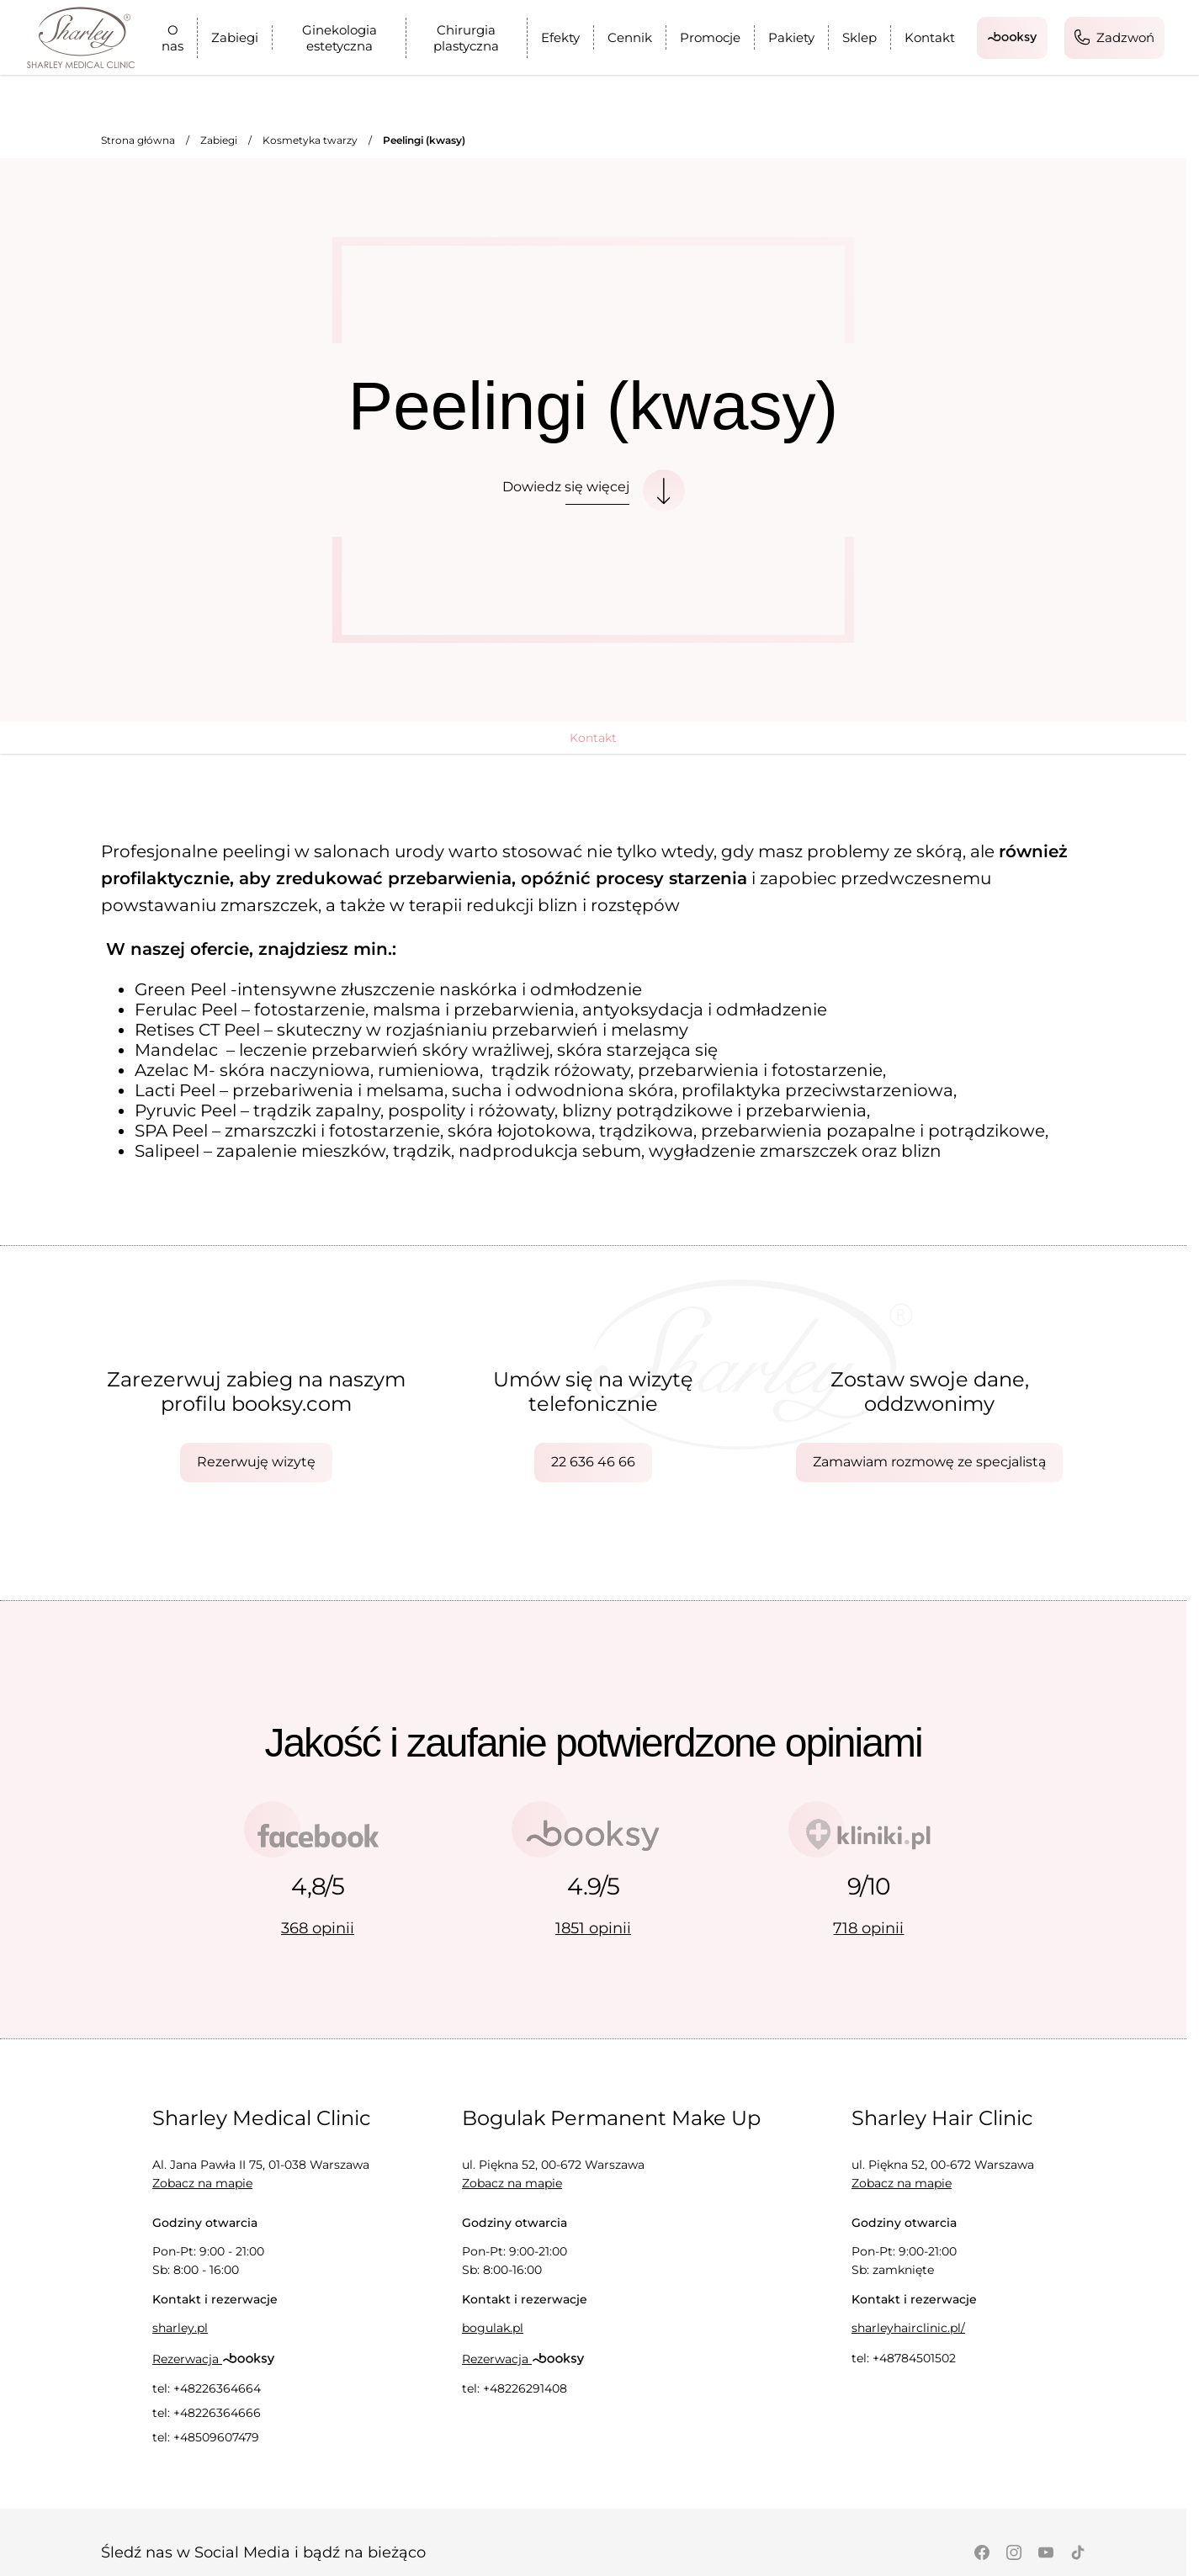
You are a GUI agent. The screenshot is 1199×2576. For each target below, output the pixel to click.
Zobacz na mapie (202, 2183)
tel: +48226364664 (206, 2388)
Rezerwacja (213, 2359)
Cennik (629, 37)
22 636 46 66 (593, 1462)
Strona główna (138, 140)
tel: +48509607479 (205, 2437)
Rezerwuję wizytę (256, 1462)
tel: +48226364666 (206, 2412)
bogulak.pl (492, 2327)
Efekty (560, 37)
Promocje (710, 37)
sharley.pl (180, 2327)
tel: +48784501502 (904, 2358)
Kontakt (930, 37)
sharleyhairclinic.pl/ (908, 2327)
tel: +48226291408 (514, 2388)
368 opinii (317, 1928)
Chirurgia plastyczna (466, 38)
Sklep (859, 37)
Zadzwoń (1114, 37)
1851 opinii (593, 1928)
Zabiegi (234, 37)
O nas (172, 38)
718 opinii (868, 1928)
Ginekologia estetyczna (339, 38)
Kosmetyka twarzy (310, 140)
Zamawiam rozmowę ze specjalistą (929, 1462)
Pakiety (791, 37)
